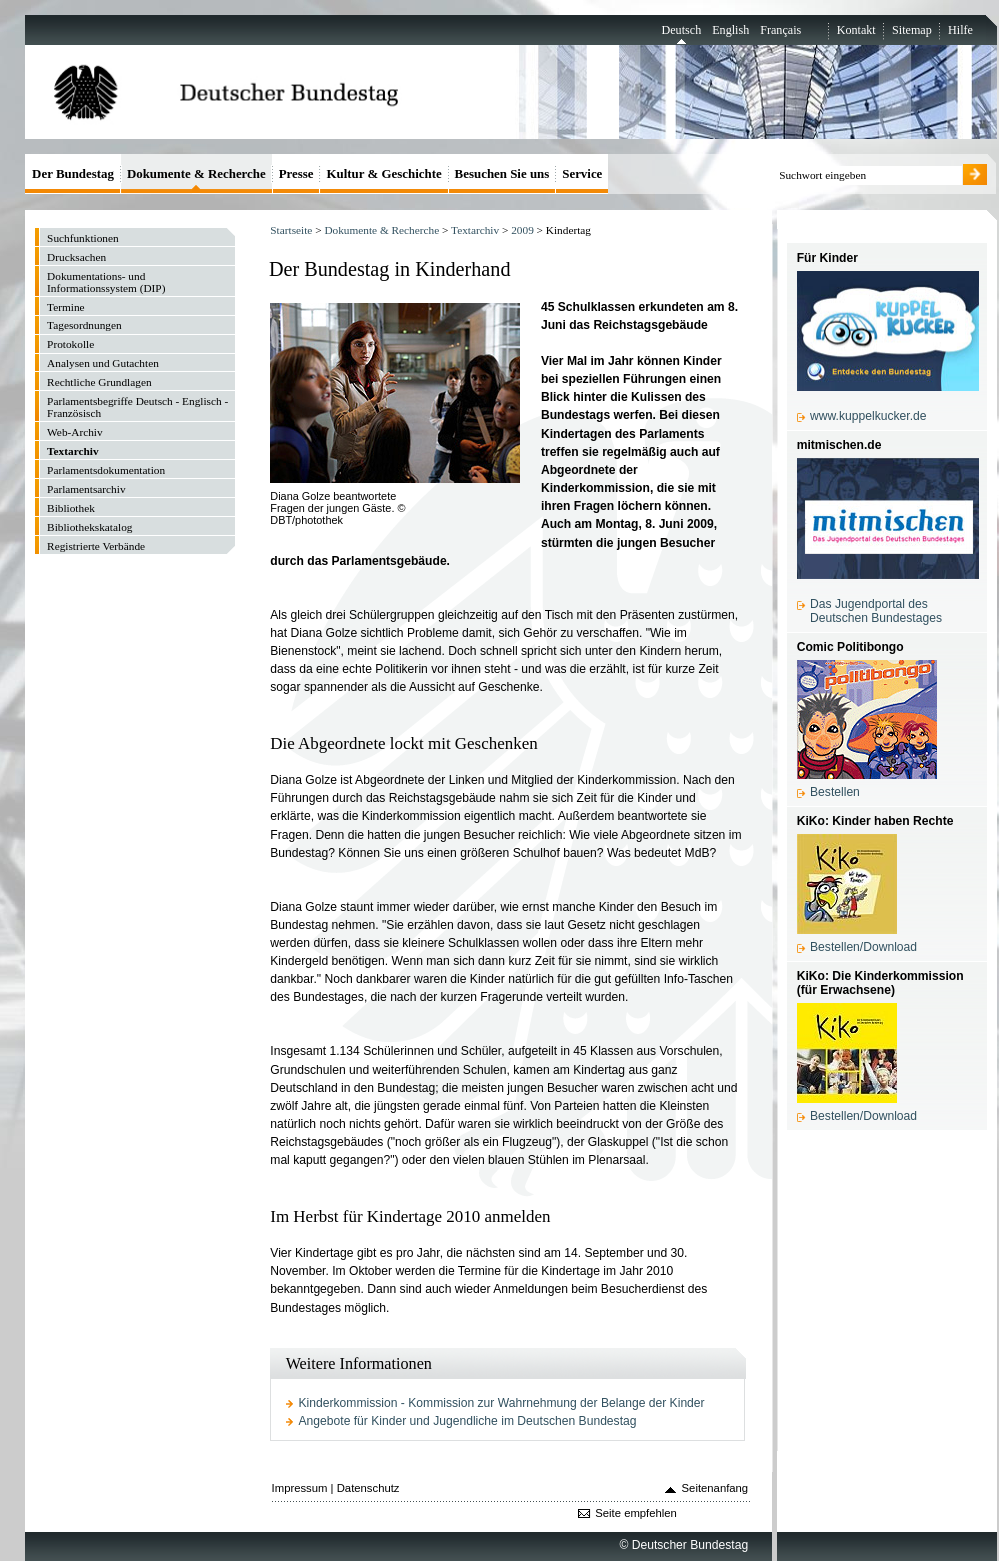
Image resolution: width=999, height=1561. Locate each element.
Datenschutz (368, 1488)
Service (582, 173)
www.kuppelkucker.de (868, 416)
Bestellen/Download (863, 947)
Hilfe (960, 30)
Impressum (300, 1488)
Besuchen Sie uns (502, 173)
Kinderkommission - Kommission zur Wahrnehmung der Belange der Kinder (502, 1403)
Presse (296, 173)
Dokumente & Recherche (381, 230)
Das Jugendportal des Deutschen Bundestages (876, 611)
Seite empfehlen (636, 1513)
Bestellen (835, 792)
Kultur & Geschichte (383, 173)
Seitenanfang (715, 1488)
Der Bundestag (73, 173)
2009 (522, 230)
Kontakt (856, 30)
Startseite (291, 230)
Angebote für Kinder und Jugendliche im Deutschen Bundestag (468, 1421)
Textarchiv (475, 230)
